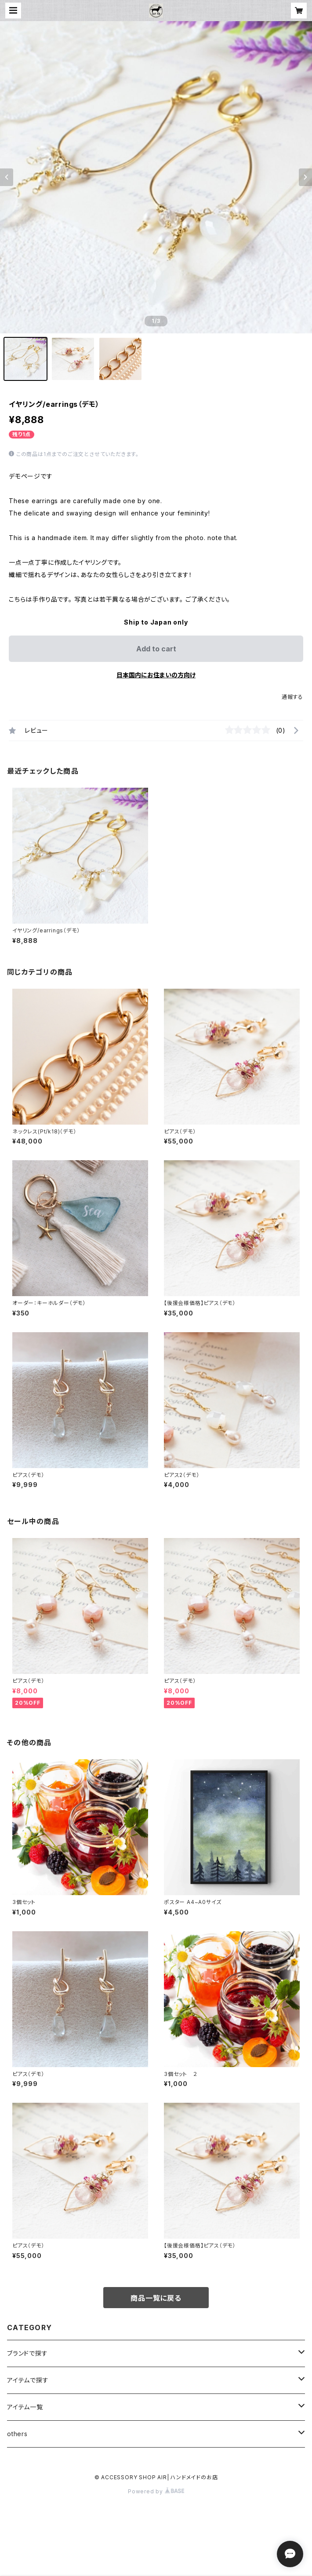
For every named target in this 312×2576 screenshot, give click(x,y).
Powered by (156, 2491)
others (17, 2433)
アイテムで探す (28, 2380)
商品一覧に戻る (156, 2298)
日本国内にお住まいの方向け (156, 675)
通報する (292, 697)
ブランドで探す (27, 2353)
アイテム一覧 (25, 2407)
